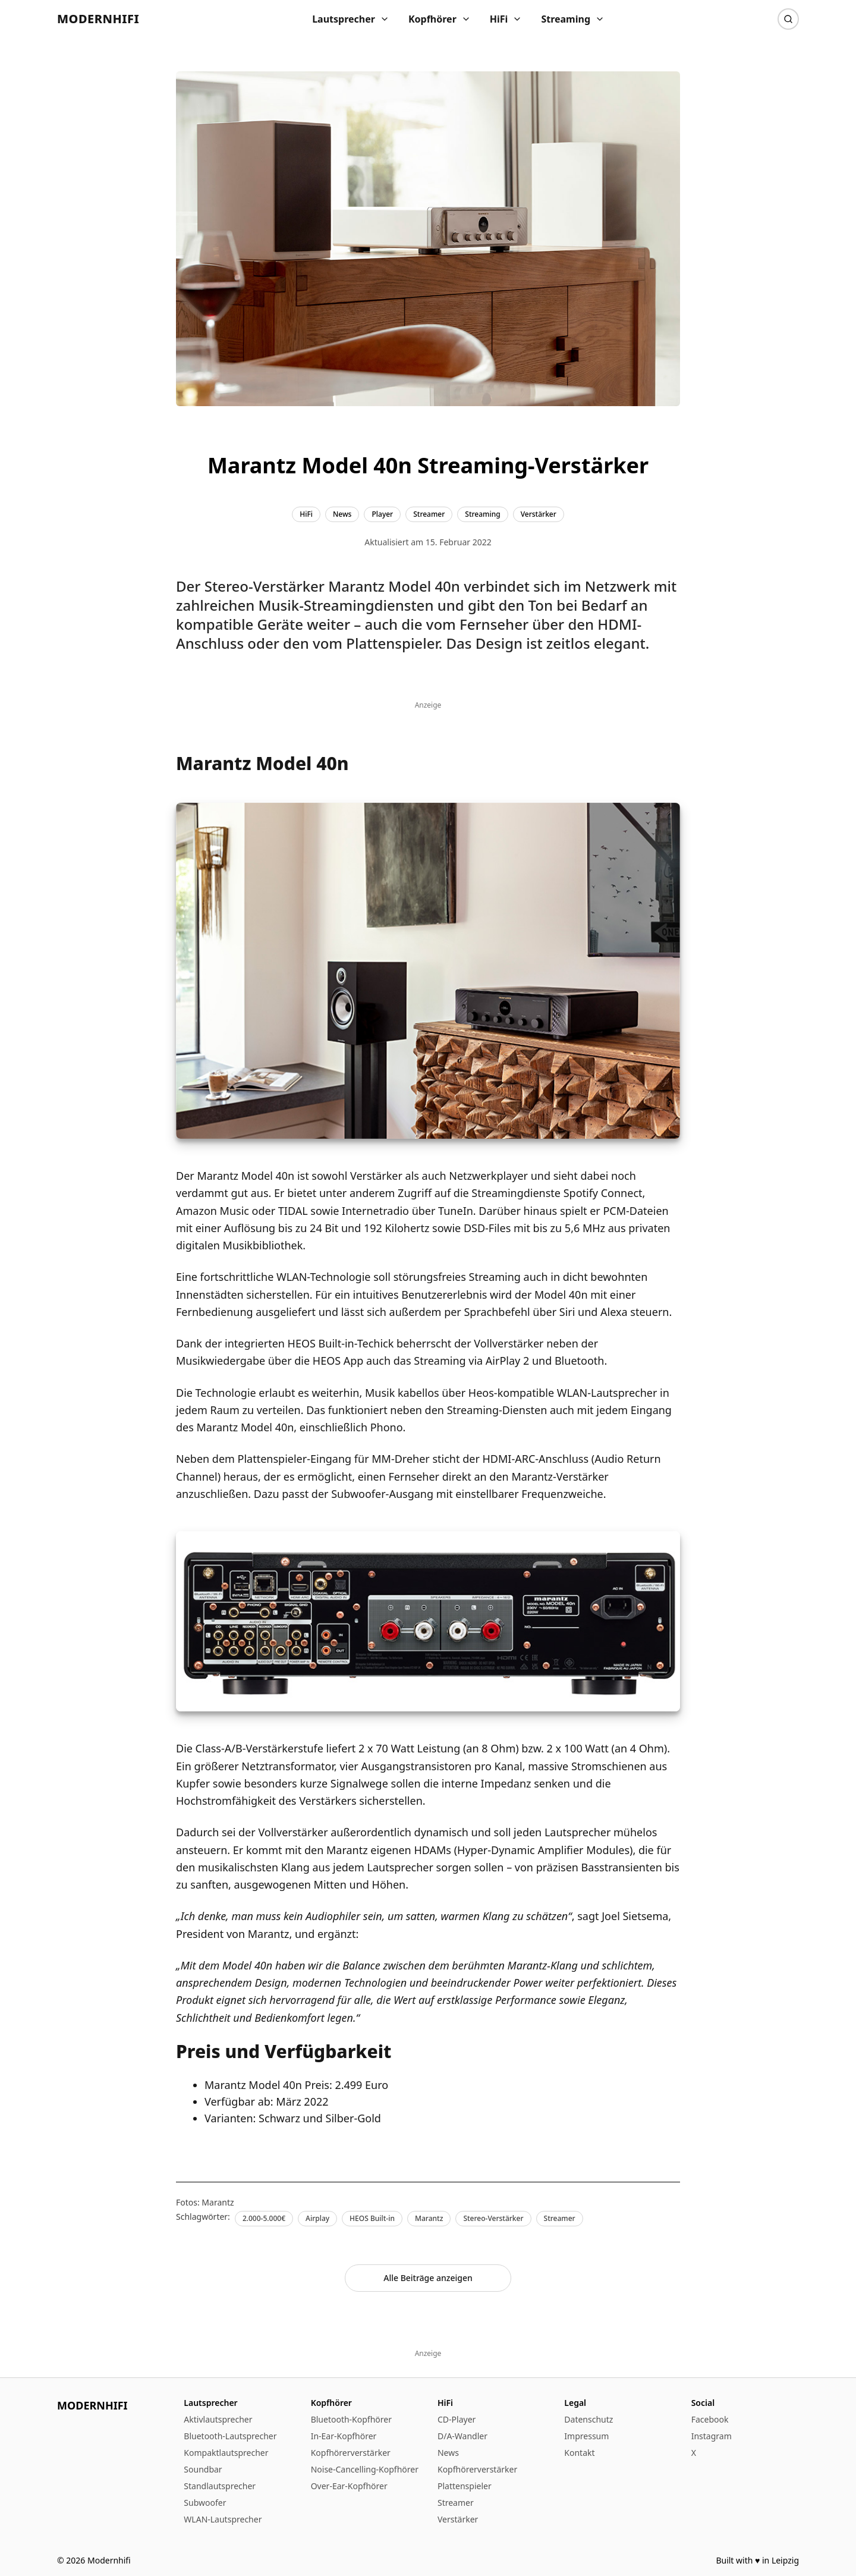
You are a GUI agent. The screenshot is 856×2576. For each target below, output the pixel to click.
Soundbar (203, 2469)
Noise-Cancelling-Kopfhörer (364, 2469)
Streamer (456, 2502)
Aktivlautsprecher (218, 2419)
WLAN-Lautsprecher (223, 2519)
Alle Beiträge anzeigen (428, 2277)
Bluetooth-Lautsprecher (230, 2436)
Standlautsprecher (220, 2486)
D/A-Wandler (462, 2436)
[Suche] (788, 19)
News (448, 2452)
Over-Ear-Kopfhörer (349, 2486)
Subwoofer (205, 2502)
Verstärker (458, 2519)
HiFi (506, 19)
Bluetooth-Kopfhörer (351, 2419)
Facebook (710, 2419)
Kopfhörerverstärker (351, 2452)
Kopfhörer (439, 19)
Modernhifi (98, 19)
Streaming (573, 19)
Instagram (711, 2436)
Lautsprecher (350, 19)
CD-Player (457, 2419)
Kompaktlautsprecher (226, 2452)
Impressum (586, 2436)
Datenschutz (588, 2419)
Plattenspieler (465, 2486)
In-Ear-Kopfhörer (344, 2436)
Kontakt (579, 2452)
